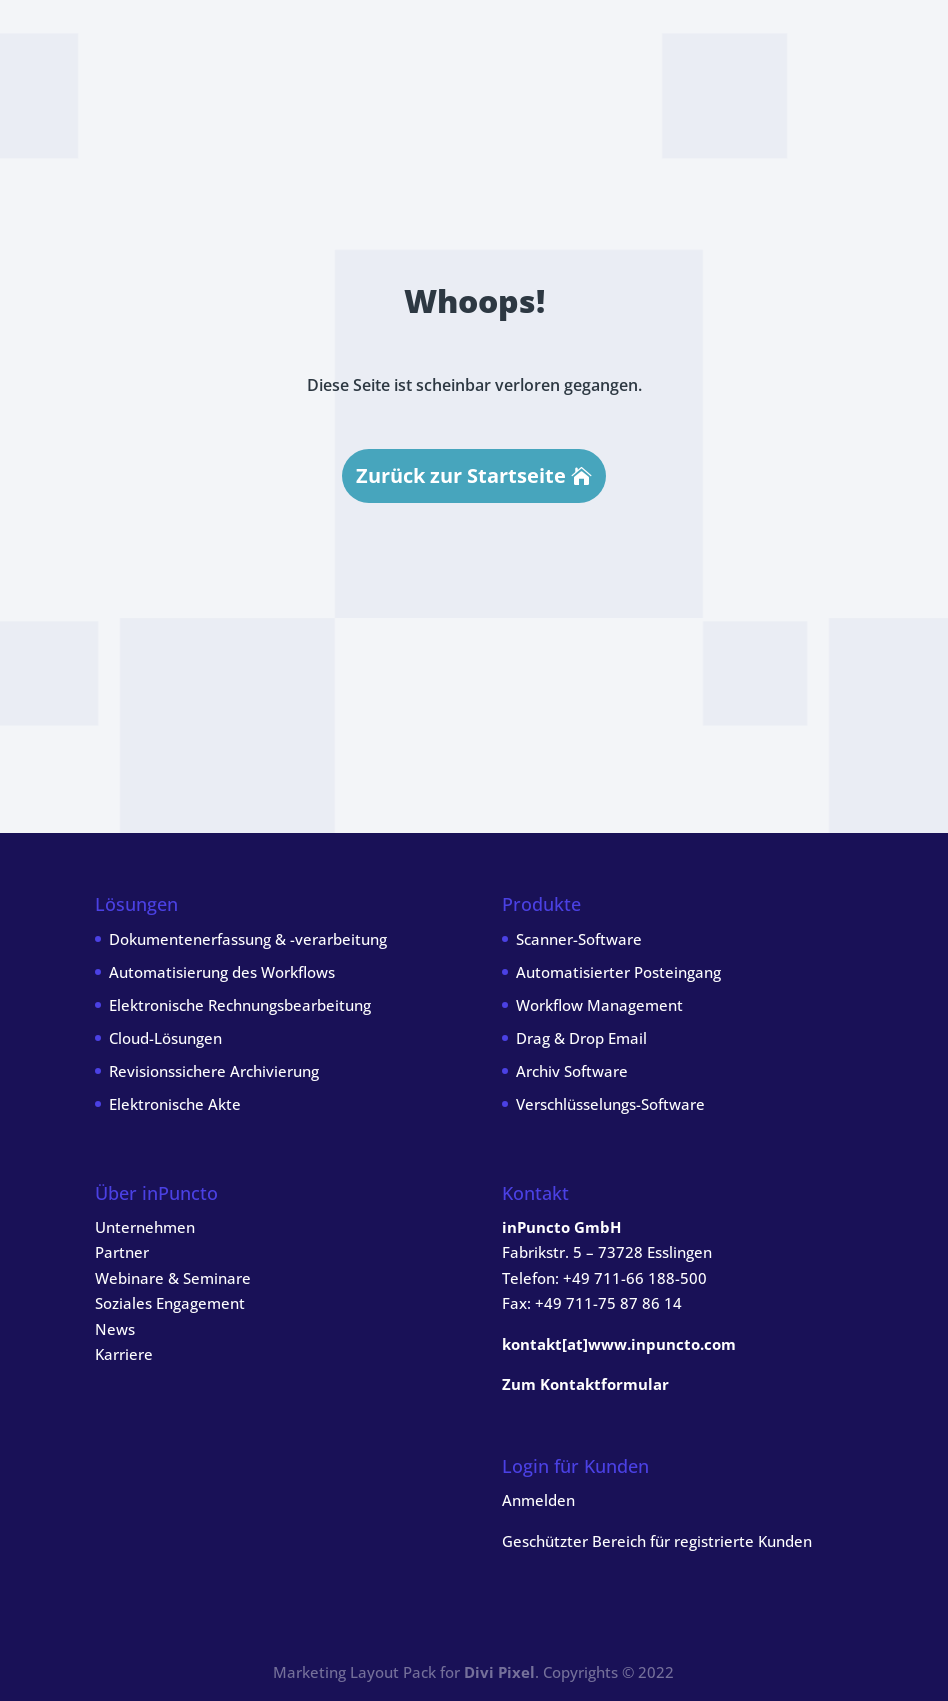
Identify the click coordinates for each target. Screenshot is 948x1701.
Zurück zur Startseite (461, 475)
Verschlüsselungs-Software (610, 1104)
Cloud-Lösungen (165, 1038)
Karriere (124, 1354)
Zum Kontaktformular (585, 1384)
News (115, 1329)
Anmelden (538, 1500)
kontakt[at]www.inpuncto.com (619, 1344)
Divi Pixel (499, 1672)
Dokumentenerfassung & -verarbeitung (248, 939)
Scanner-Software (579, 939)
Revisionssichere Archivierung (214, 1071)
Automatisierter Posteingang (618, 972)
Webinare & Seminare (173, 1278)
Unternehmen (145, 1227)
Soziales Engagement (170, 1303)
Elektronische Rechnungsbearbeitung (240, 1005)
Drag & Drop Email (581, 1038)
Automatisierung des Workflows (222, 972)
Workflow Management (599, 1005)
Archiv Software (572, 1071)
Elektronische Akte (175, 1104)
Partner (122, 1252)
